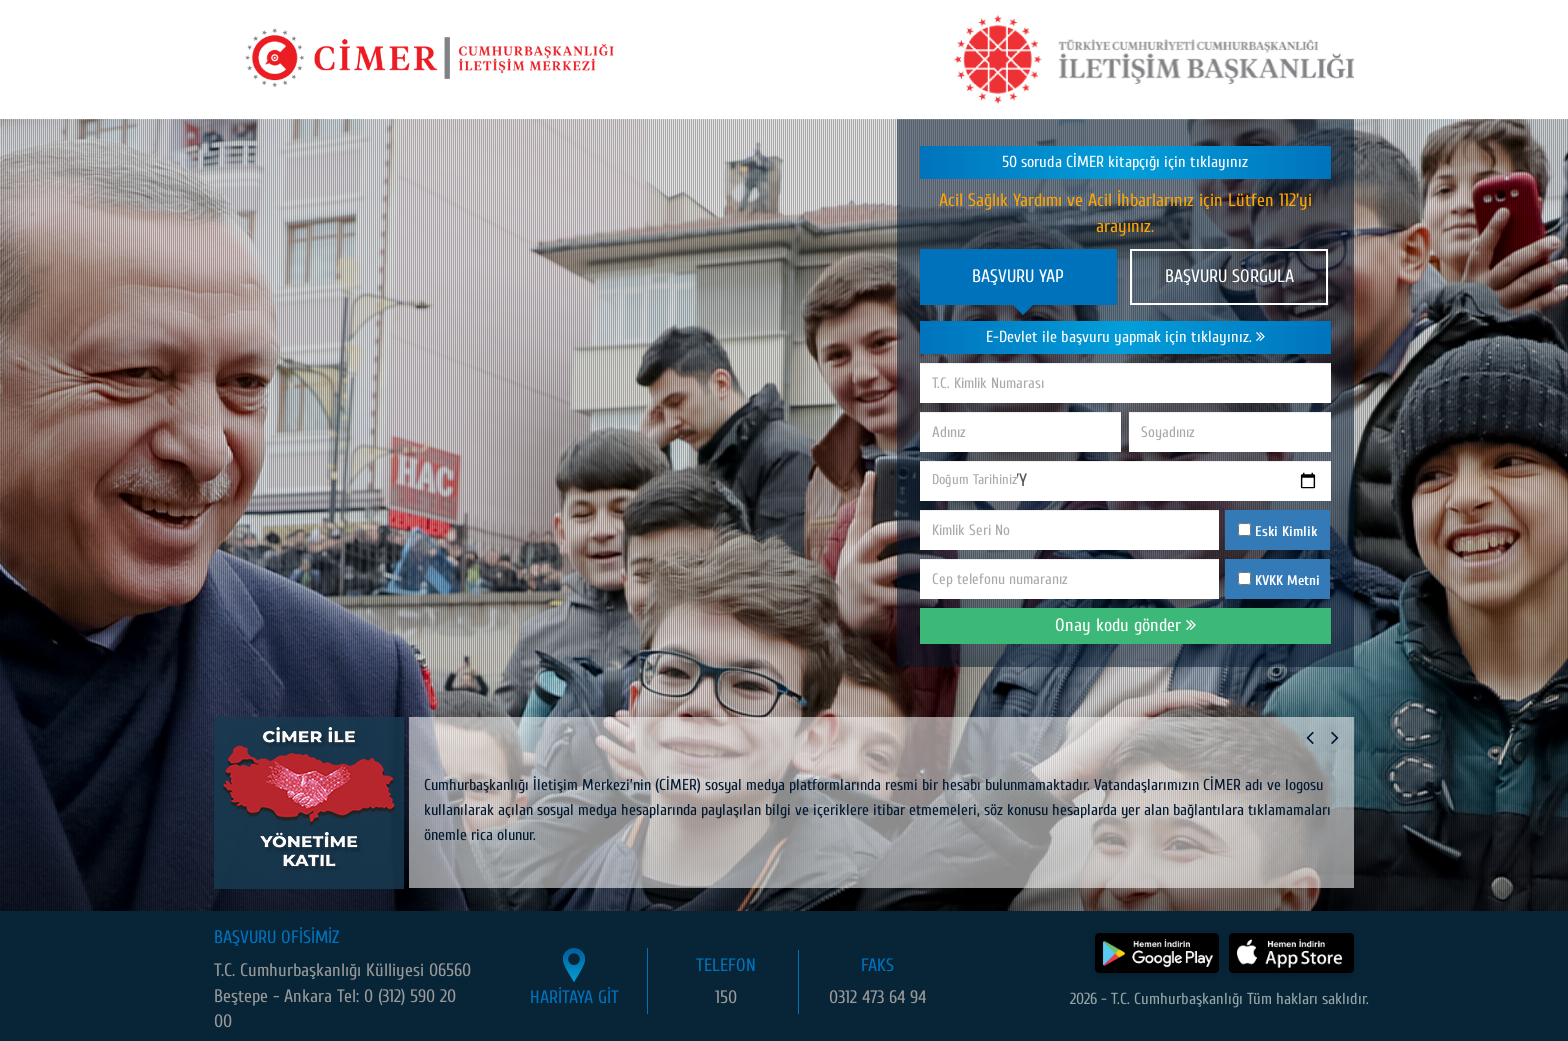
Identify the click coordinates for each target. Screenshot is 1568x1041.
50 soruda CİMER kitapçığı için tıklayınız (1125, 162)
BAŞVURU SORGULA (1229, 276)
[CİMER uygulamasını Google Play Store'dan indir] (1157, 953)
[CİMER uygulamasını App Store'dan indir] (1291, 953)
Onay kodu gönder (1125, 625)
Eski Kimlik (1277, 531)
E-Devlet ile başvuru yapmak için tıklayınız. (1125, 337)
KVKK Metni (1287, 580)
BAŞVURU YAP (1018, 276)
